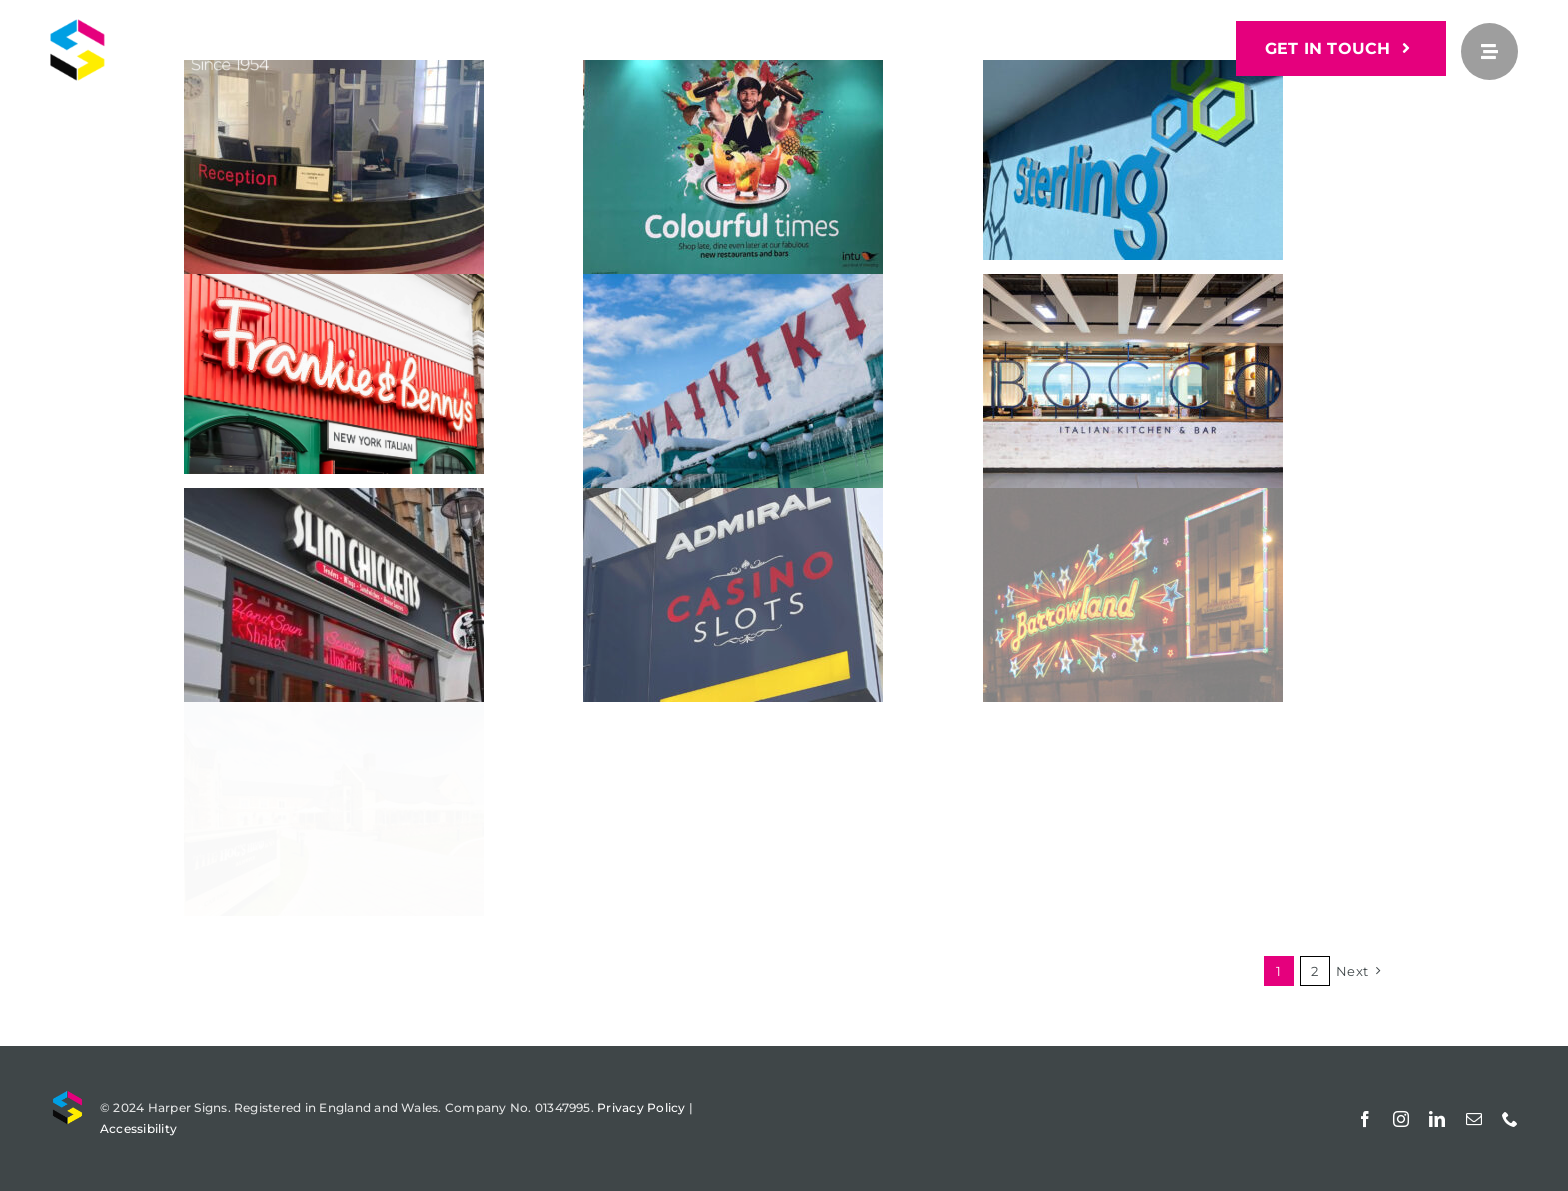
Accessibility (138, 1128)
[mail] (1474, 1119)
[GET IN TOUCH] (1341, 48)
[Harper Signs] (197, 26)
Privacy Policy (641, 1107)
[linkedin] (1437, 1119)
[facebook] (1365, 1119)
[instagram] (1401, 1119)
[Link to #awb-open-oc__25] (1489, 51)
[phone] (1510, 1119)
